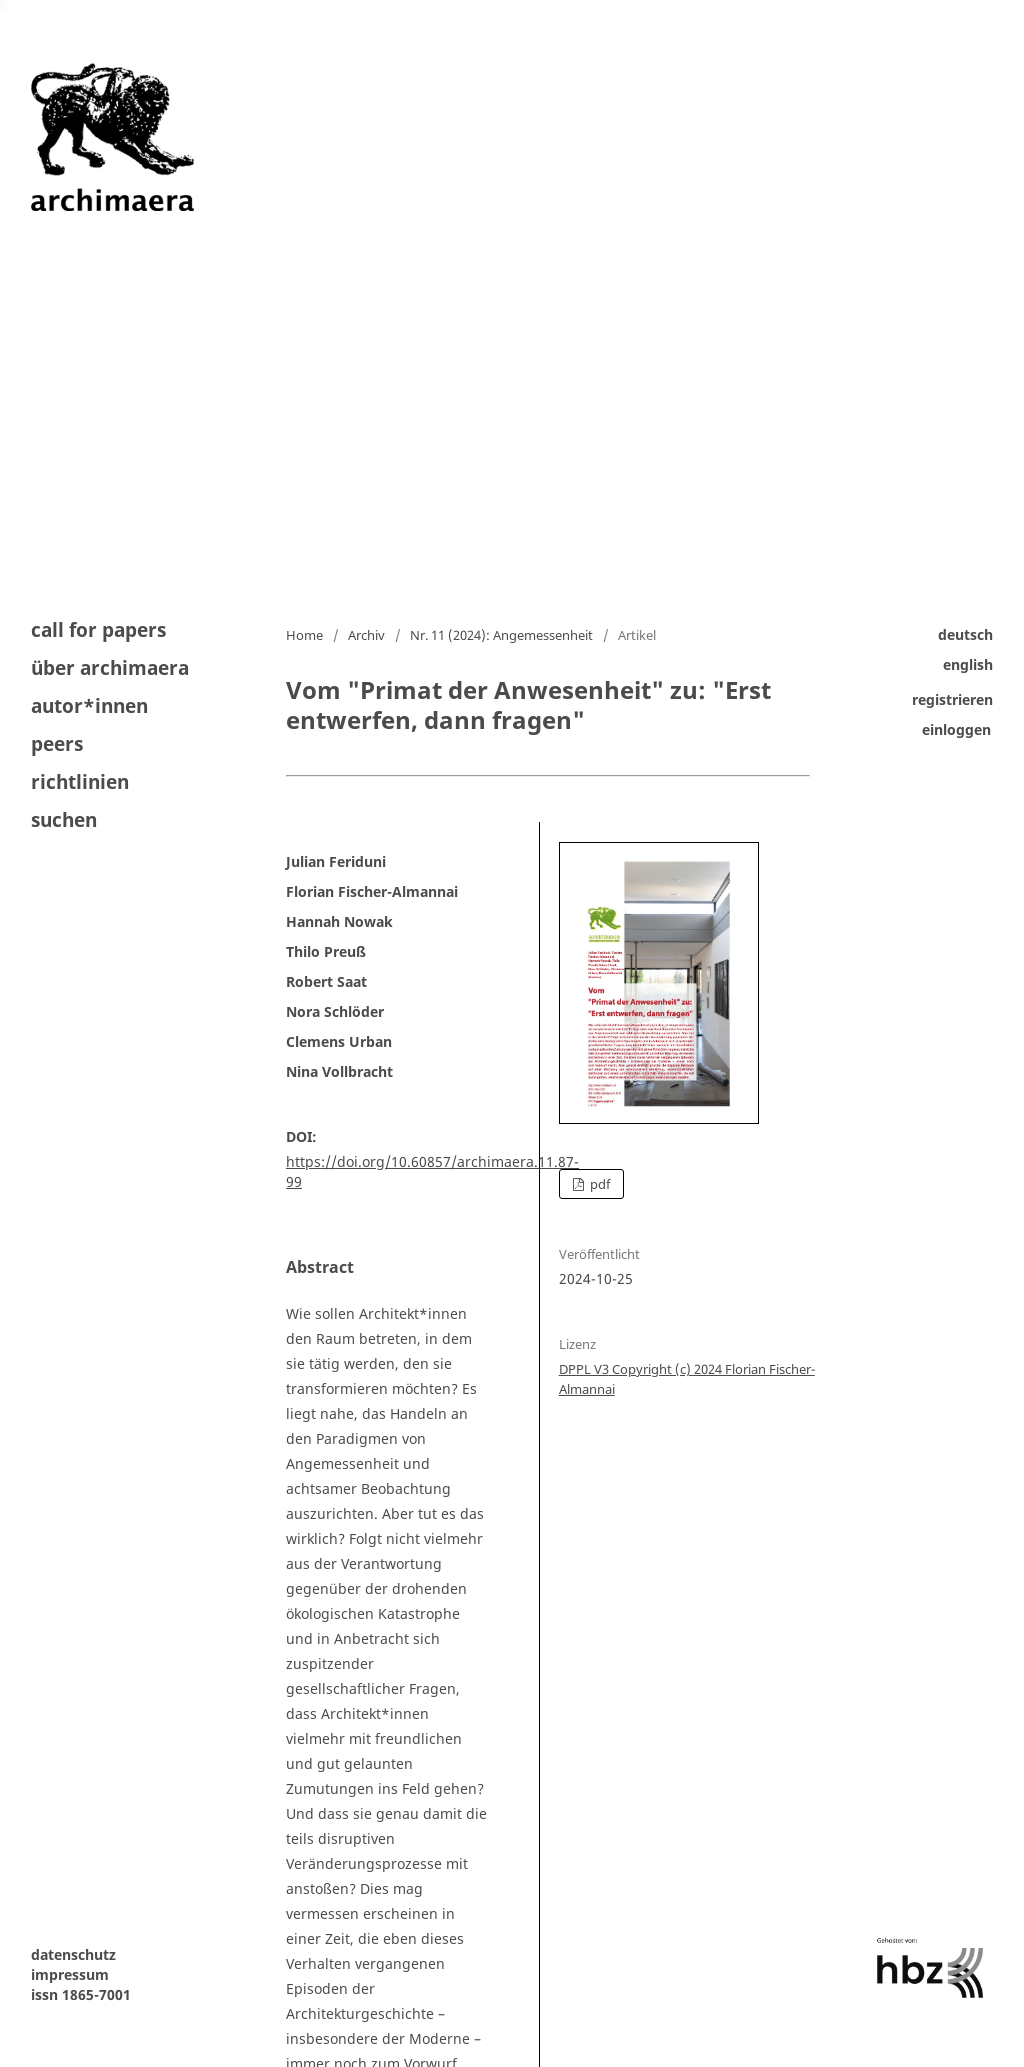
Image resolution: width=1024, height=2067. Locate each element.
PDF (598, 1184)
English (968, 664)
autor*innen (89, 706)
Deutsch (965, 634)
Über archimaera (110, 668)
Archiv (366, 635)
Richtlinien (80, 782)
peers (57, 744)
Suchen (64, 818)
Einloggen (956, 729)
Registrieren (952, 699)
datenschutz (73, 1954)
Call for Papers (98, 631)
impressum (70, 1974)
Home (304, 635)
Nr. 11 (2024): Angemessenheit (501, 635)
